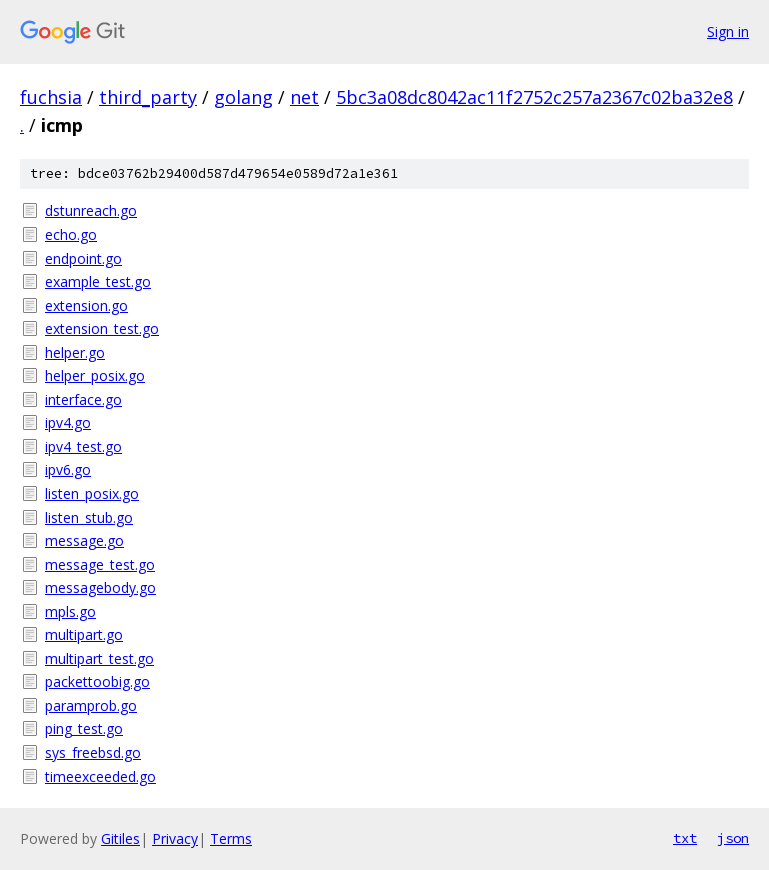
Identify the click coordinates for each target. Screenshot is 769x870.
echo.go (71, 234)
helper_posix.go (95, 375)
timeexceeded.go (100, 776)
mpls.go (70, 611)
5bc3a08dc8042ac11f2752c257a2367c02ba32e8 (534, 97)
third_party (148, 97)
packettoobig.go (97, 681)
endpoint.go (83, 258)
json (733, 838)
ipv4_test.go (83, 446)
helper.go (75, 352)
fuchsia (51, 97)
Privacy (175, 838)
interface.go (83, 399)
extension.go (86, 305)
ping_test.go (84, 728)
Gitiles (120, 838)
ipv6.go (68, 469)
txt (685, 838)
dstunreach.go (91, 210)
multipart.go (84, 634)
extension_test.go (102, 328)
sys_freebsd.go (93, 752)
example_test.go (98, 281)
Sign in (728, 31)
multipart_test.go (99, 658)
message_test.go (100, 564)
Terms (231, 838)
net (304, 97)
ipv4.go (68, 422)
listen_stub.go (89, 517)
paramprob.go (91, 705)
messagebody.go (100, 587)
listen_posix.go (92, 493)
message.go (84, 540)
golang (243, 97)
